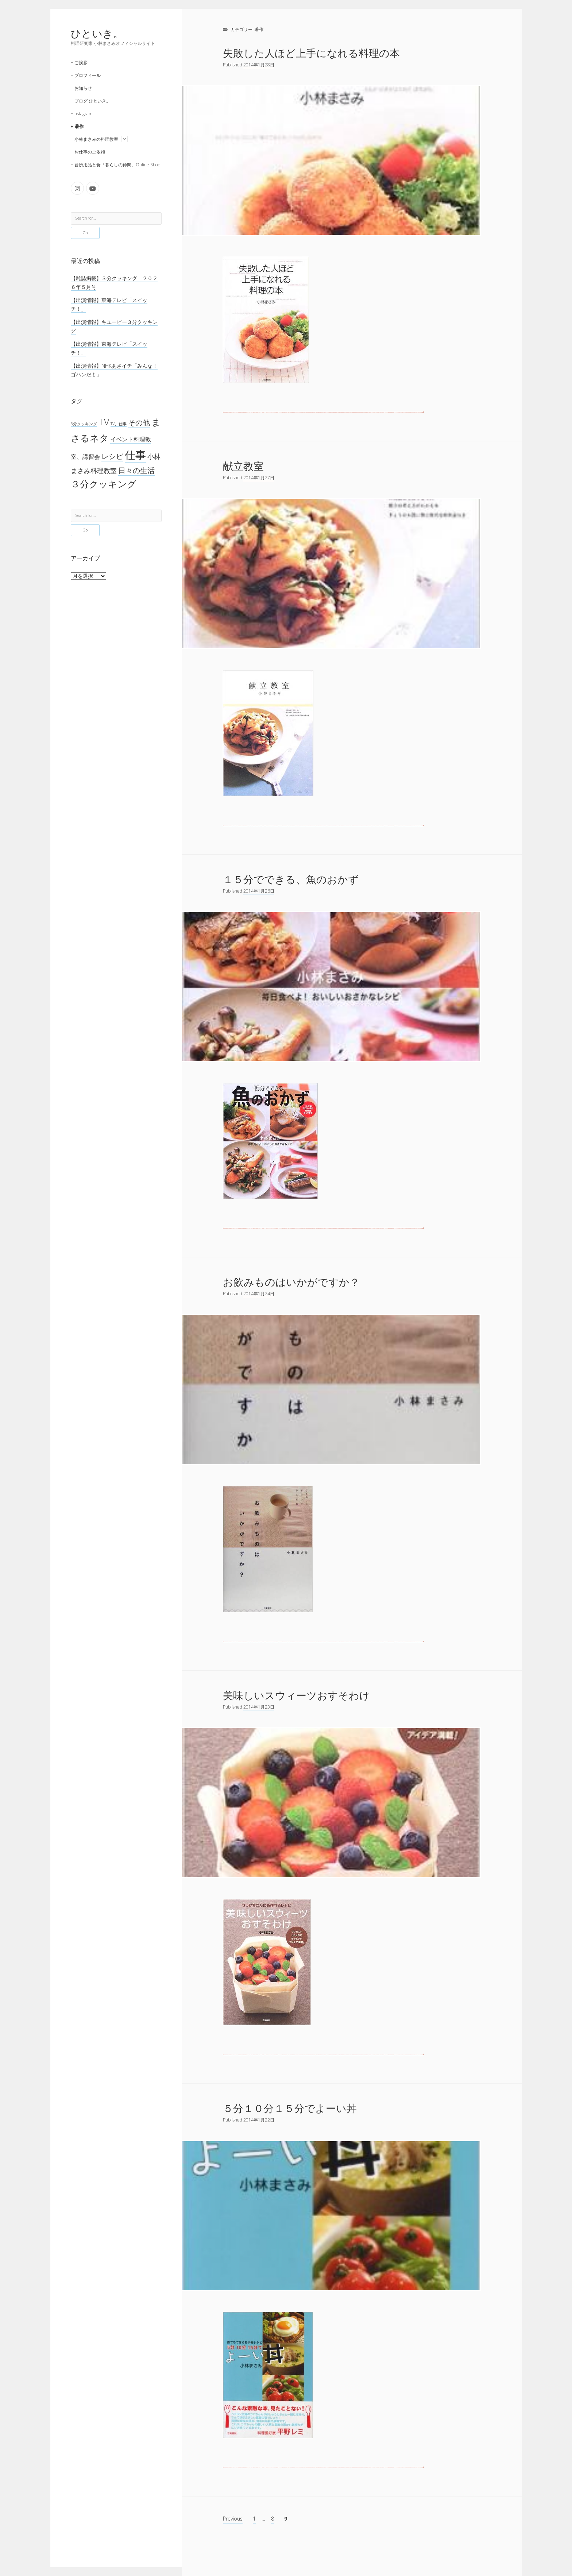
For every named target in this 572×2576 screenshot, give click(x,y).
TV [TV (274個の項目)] (103, 421)
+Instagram (82, 114)
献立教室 (243, 466)
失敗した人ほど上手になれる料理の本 (311, 53)
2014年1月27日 (258, 478)
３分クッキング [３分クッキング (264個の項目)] (103, 484)
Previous (233, 2518)
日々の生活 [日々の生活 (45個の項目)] (136, 470)
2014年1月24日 (258, 1294)
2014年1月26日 (258, 891)
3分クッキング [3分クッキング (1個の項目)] (84, 423)
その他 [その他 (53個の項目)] (139, 422)
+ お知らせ (81, 88)
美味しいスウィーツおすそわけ (296, 1695)
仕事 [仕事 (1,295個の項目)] (135, 455)
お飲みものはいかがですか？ (291, 1282)
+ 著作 (77, 126)
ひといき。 (97, 33)
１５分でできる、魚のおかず (291, 879)
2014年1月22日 (258, 2120)
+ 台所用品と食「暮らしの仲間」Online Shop (115, 165)
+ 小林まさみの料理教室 (94, 139)
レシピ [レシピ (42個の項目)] (112, 456)
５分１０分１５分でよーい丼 (290, 2108)
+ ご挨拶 (79, 62)
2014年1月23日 (258, 1707)
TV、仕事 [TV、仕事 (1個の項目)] (119, 423)
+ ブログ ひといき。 (91, 101)
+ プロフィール (86, 75)
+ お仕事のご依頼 (88, 152)
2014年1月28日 (258, 65)
